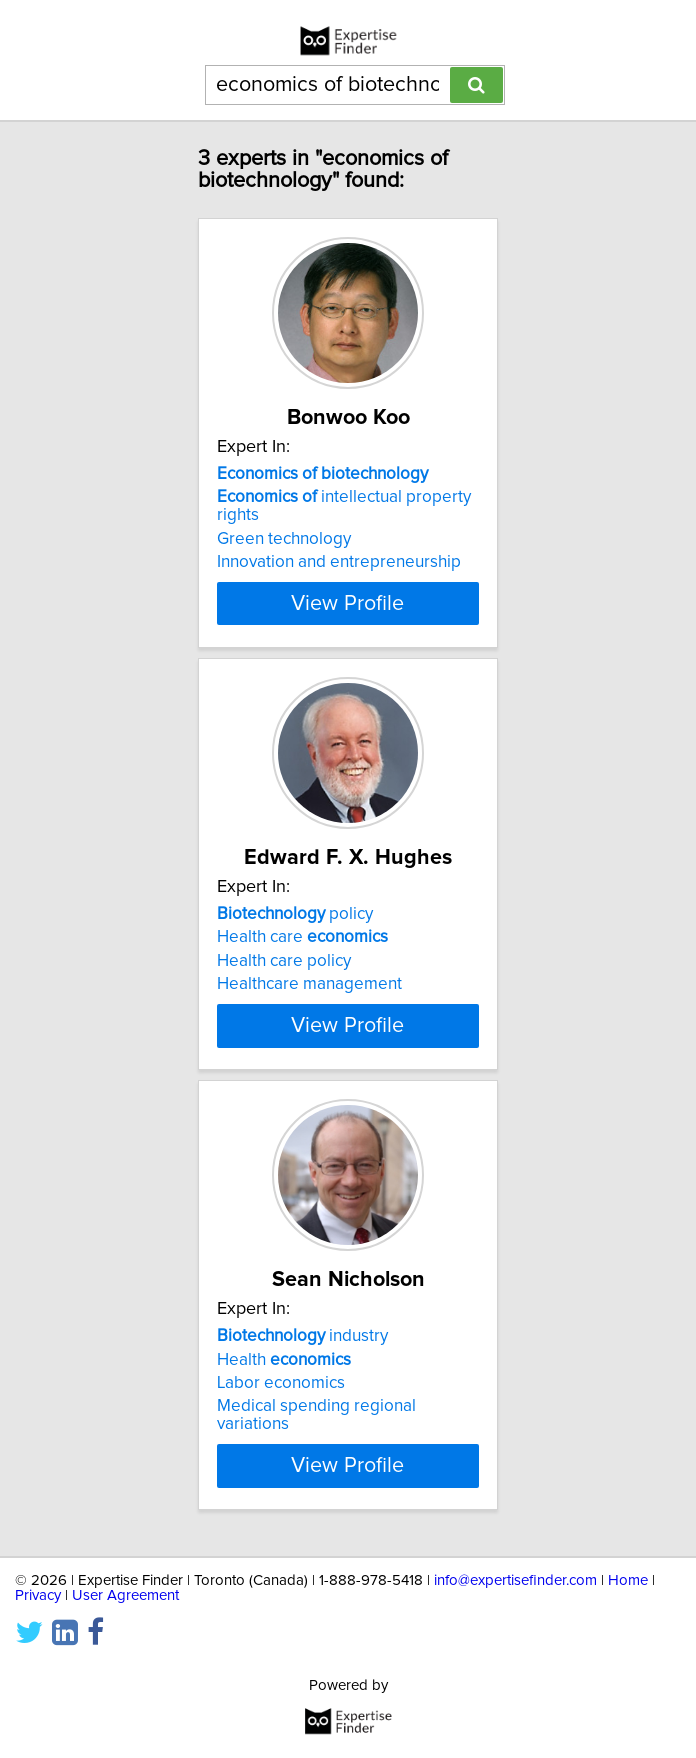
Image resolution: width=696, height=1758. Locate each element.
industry (302, 1354)
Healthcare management (309, 984)
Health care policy (284, 961)
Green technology (284, 539)
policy (295, 914)
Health (284, 1377)
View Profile (347, 603)
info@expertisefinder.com (515, 1598)
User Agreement (125, 1613)
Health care (302, 937)
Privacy (38, 1613)
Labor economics (281, 1401)
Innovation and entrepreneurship (339, 562)
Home (628, 1598)
